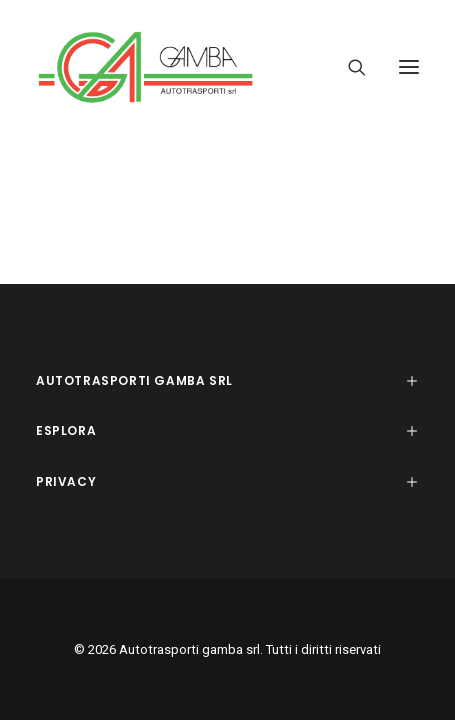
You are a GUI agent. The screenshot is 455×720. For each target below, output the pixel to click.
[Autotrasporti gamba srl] (146, 67)
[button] (409, 67)
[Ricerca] (348, 67)
